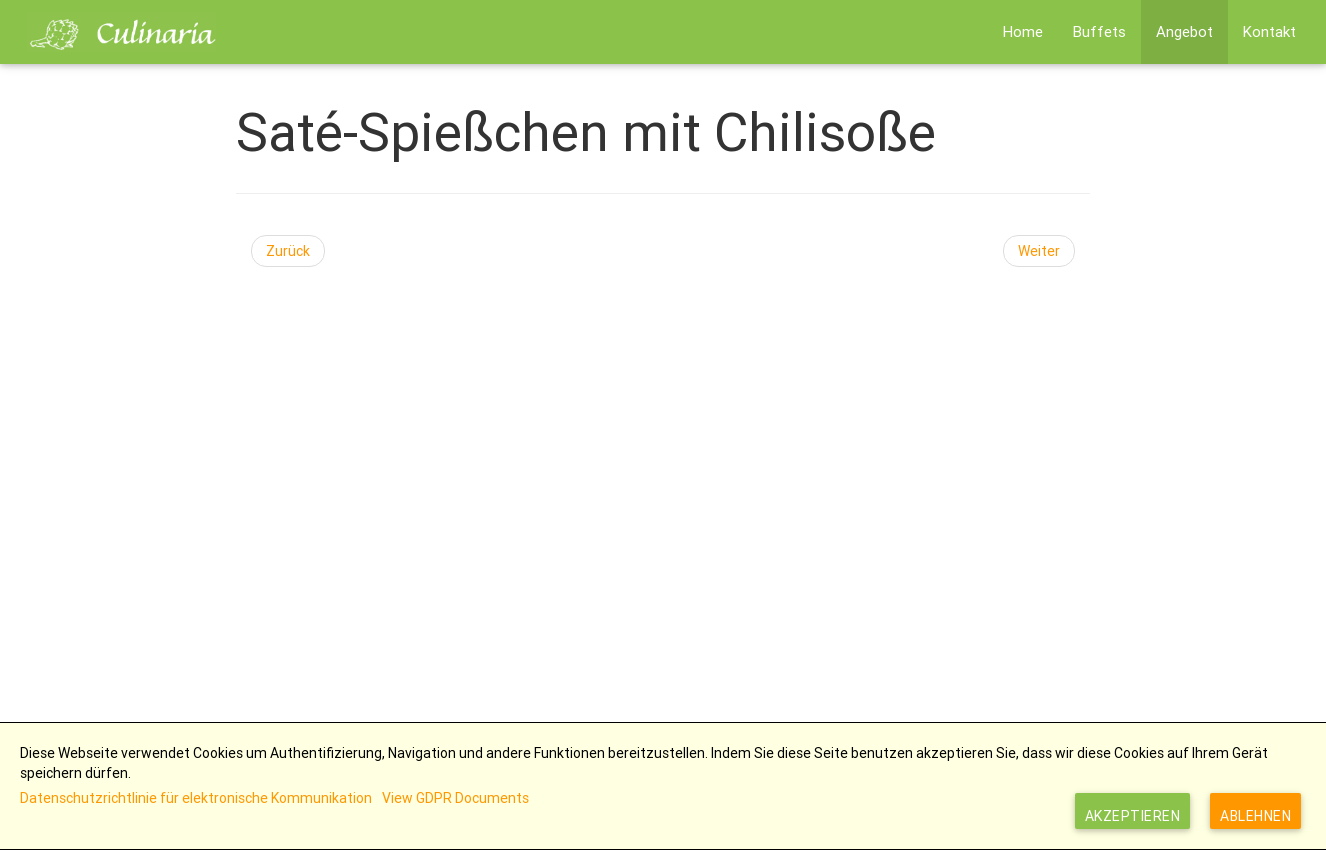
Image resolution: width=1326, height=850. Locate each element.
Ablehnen (1255, 816)
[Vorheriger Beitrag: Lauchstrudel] (288, 251)
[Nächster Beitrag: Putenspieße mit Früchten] (1039, 251)
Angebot (1184, 31)
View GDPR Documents (455, 798)
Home (1023, 31)
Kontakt (1269, 31)
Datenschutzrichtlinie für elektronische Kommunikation (196, 798)
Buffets (1099, 31)
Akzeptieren (1133, 816)
